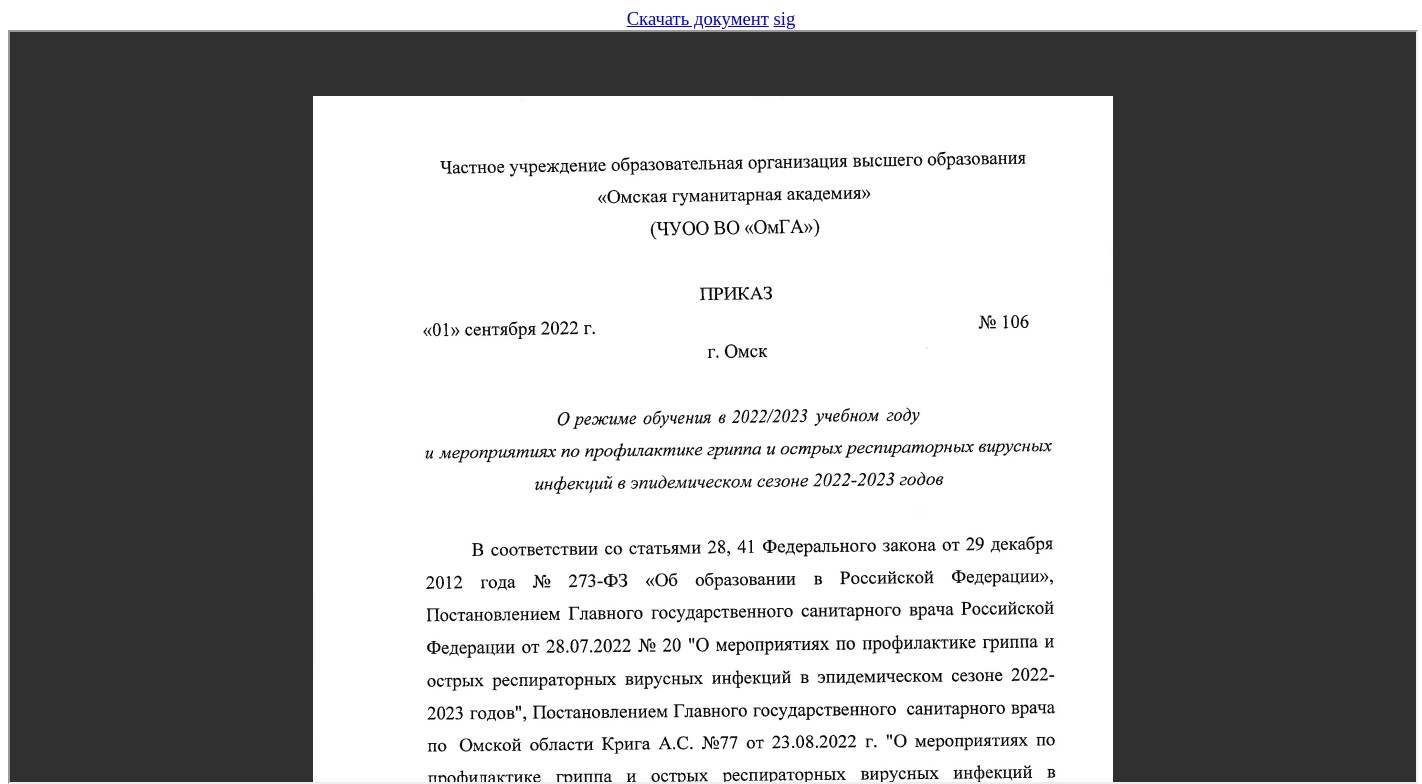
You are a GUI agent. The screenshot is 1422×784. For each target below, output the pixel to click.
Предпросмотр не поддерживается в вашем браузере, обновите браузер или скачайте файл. (713, 407)
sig (785, 18)
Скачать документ (698, 18)
